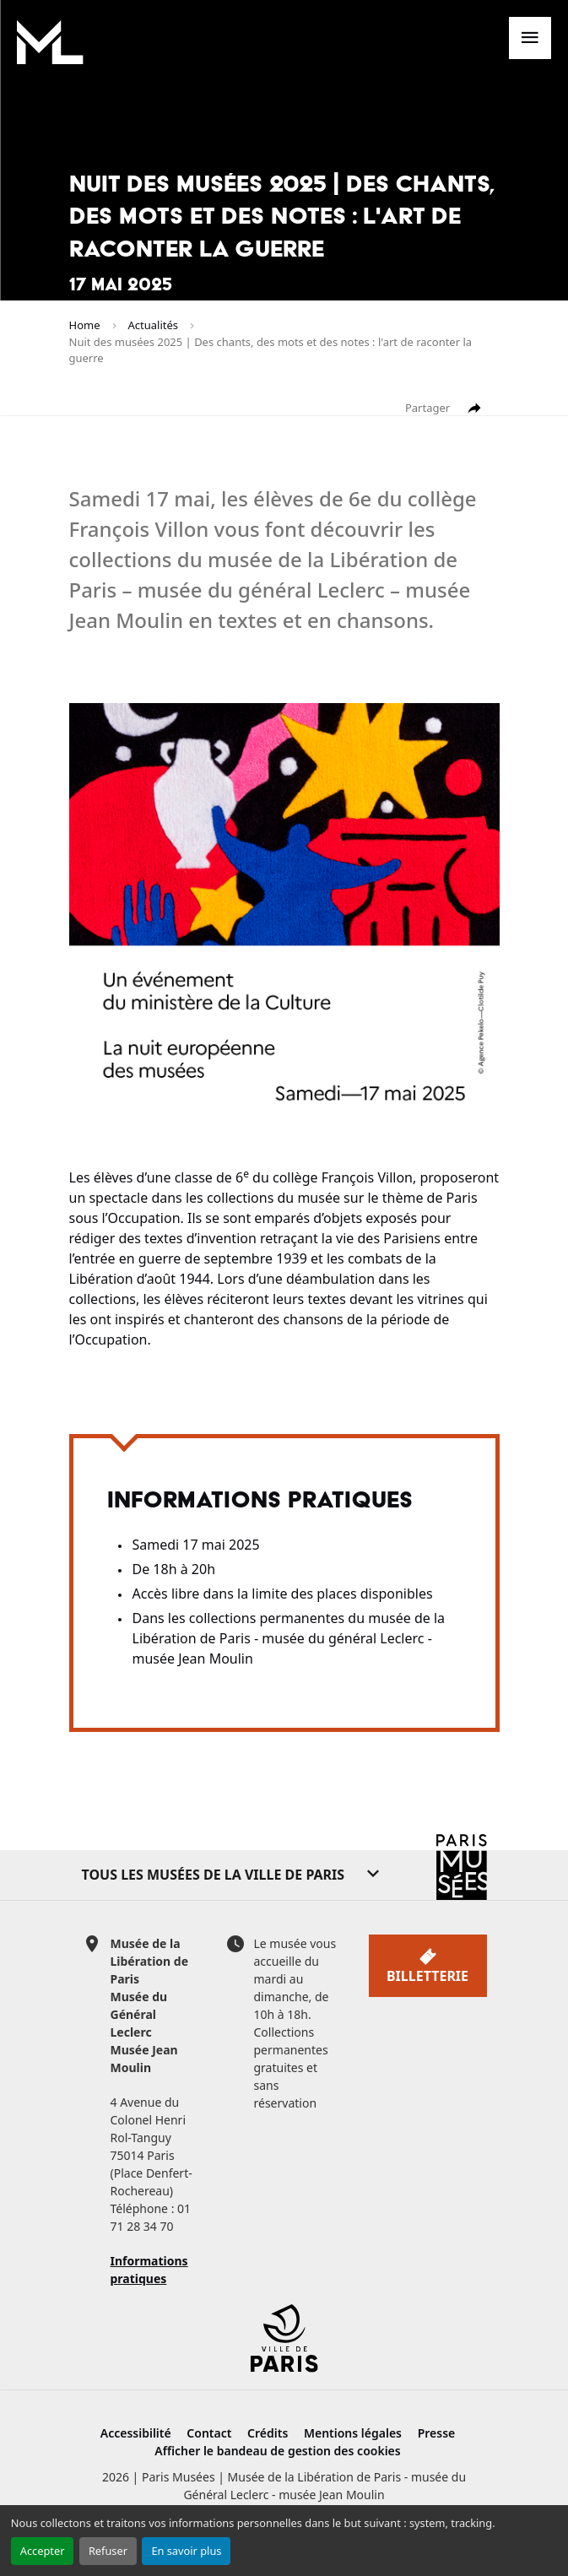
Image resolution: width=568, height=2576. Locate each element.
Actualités (153, 325)
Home (84, 325)
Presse (437, 2433)
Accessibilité (135, 2433)
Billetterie (427, 1966)
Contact (209, 2433)
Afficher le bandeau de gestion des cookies (277, 2451)
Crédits (267, 2433)
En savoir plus (186, 2550)
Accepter (42, 2550)
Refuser (108, 2550)
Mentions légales (353, 2433)
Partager (444, 409)
